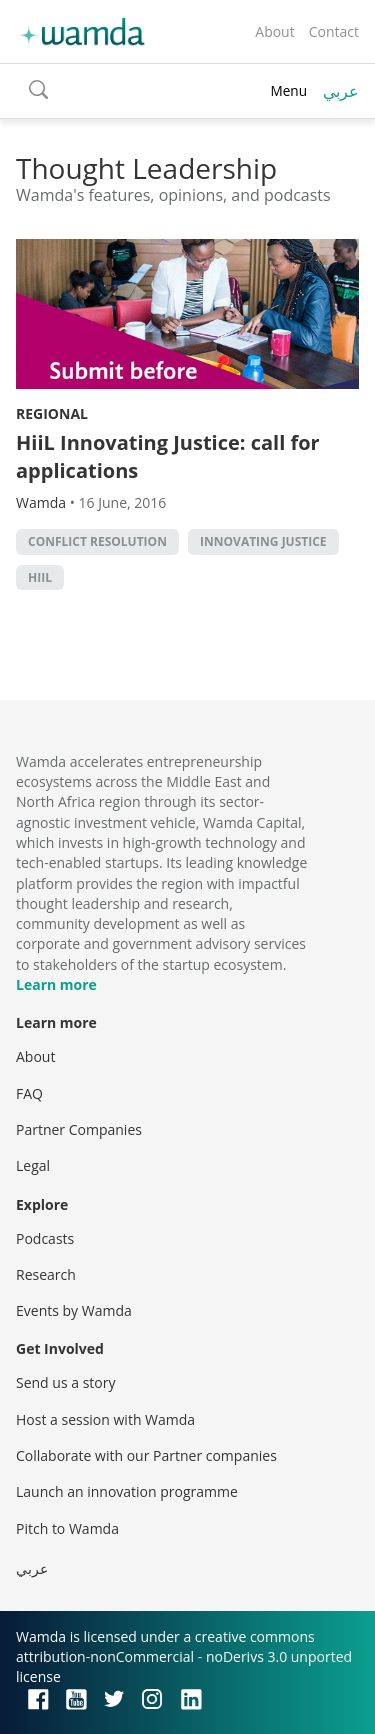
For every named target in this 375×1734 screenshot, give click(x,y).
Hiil (40, 577)
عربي (341, 91)
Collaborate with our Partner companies (146, 1455)
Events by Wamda (74, 1310)
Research (46, 1274)
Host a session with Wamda (105, 1419)
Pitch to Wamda (67, 1528)
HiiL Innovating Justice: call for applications (168, 456)
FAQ (29, 1093)
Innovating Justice (263, 541)
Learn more (56, 984)
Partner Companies (79, 1129)
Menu (288, 90)
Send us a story (65, 1382)
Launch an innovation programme (127, 1491)
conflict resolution (97, 541)
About (274, 31)
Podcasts (45, 1238)
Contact (334, 31)
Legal (33, 1165)
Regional (52, 413)
